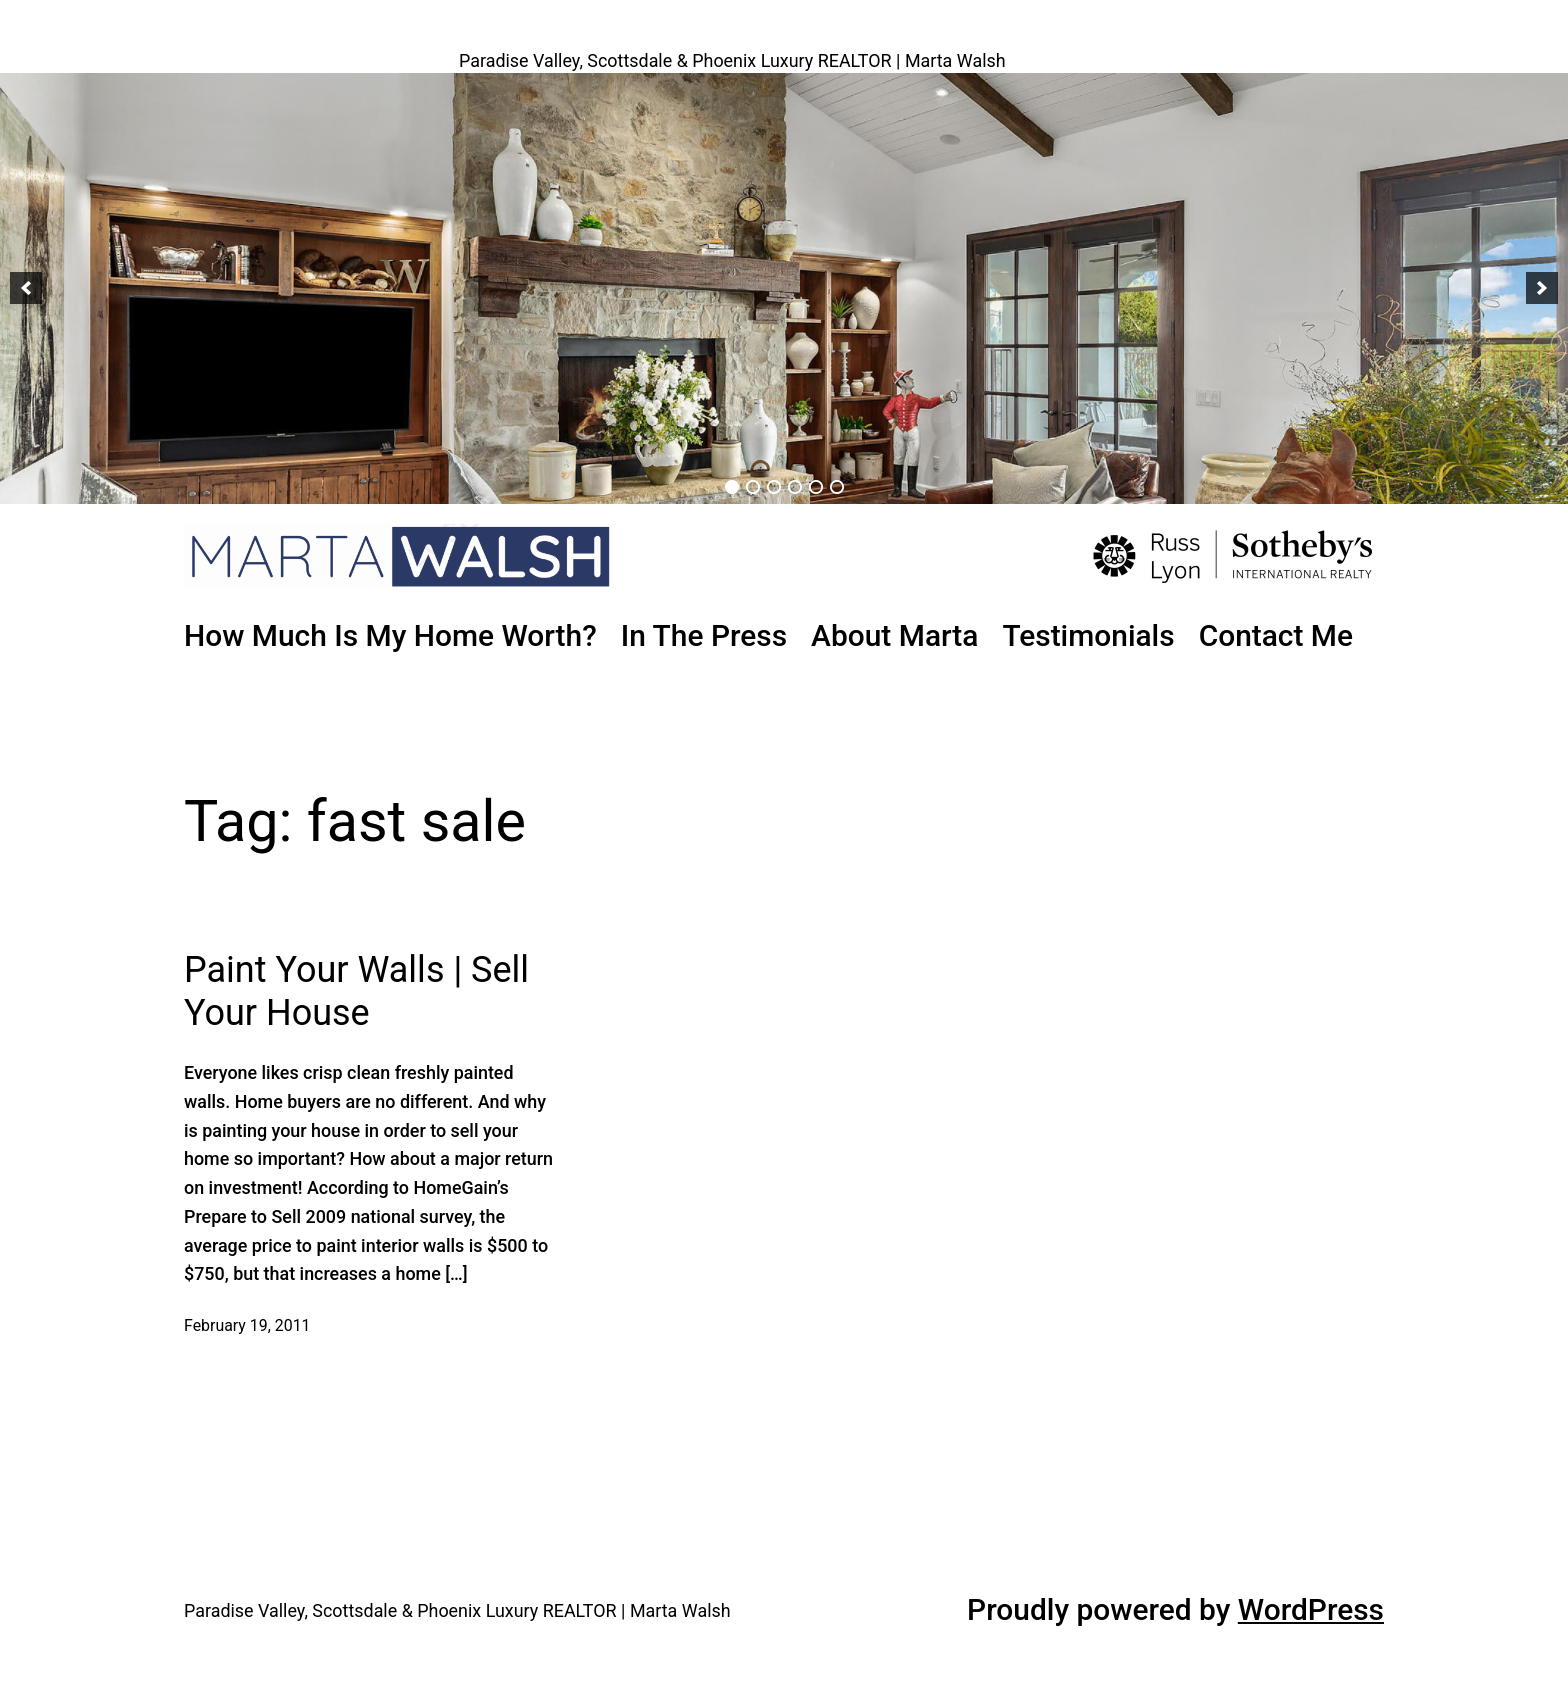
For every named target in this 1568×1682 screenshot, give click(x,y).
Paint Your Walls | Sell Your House (356, 991)
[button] (26, 288)
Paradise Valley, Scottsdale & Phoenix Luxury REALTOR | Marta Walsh (732, 60)
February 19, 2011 (247, 1325)
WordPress (1311, 1609)
